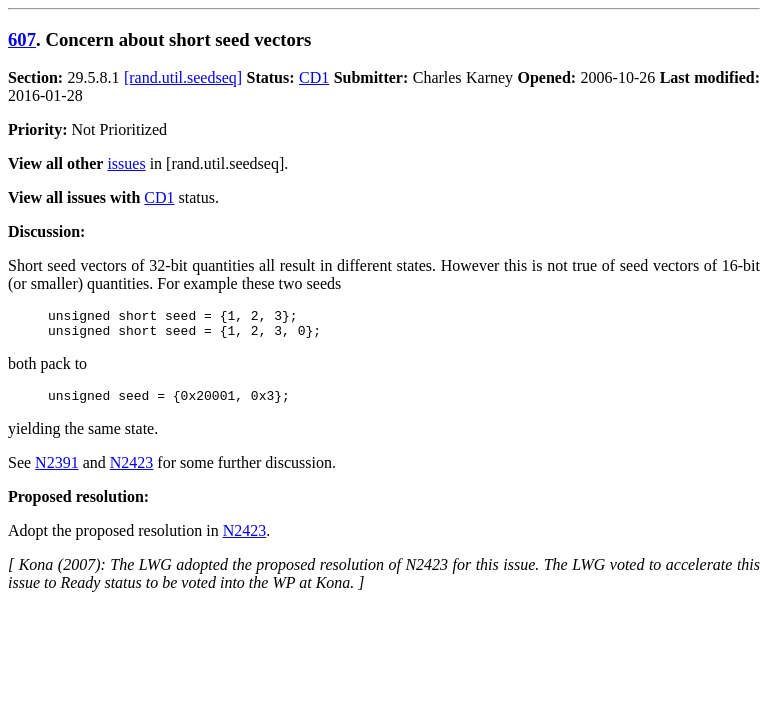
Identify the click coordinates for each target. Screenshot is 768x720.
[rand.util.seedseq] (183, 77)
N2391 (57, 471)
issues (126, 163)
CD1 (314, 77)
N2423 (132, 471)
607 (22, 39)
